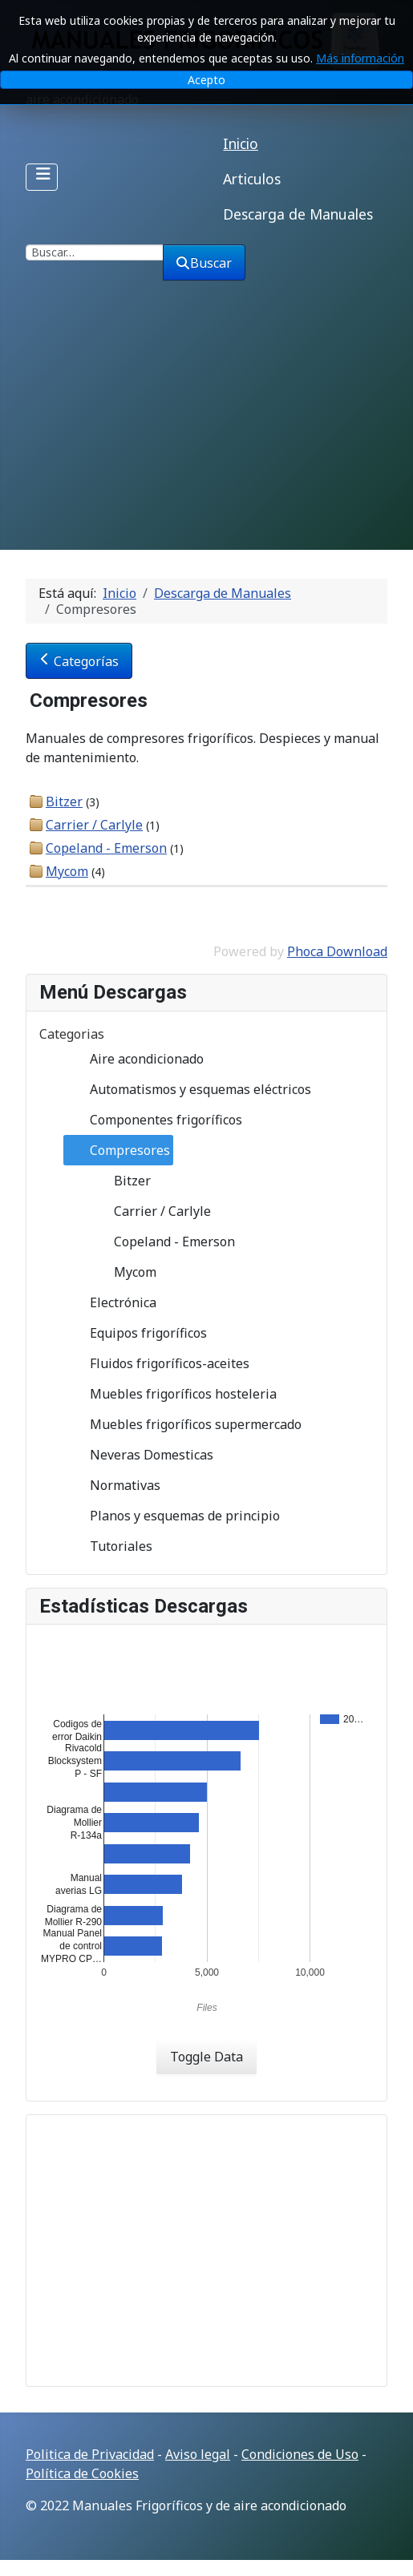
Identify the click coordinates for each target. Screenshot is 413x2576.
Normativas (112, 1485)
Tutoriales (108, 1546)
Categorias (71, 1034)
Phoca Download (337, 951)
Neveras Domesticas (138, 1455)
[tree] (206, 1302)
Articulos (252, 178)
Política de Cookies (82, 2473)
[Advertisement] (206, 429)
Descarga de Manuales (298, 214)
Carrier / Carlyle (94, 825)
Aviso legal (197, 2454)
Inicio (240, 143)
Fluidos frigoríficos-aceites (156, 1363)
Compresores (117, 1150)
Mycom (67, 871)
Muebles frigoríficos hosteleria (170, 1394)
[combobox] (95, 252)
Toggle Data (206, 2056)
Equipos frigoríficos (135, 1333)
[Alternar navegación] (42, 177)
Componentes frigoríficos (153, 1120)
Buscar (204, 263)
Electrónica (110, 1302)
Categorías (79, 661)
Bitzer (64, 801)
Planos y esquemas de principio (172, 1516)
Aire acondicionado (134, 1059)
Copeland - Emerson (106, 848)
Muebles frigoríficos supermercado (183, 1424)
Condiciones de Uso (299, 2454)
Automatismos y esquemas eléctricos (187, 1089)
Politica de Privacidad (90, 2454)
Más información (360, 58)
